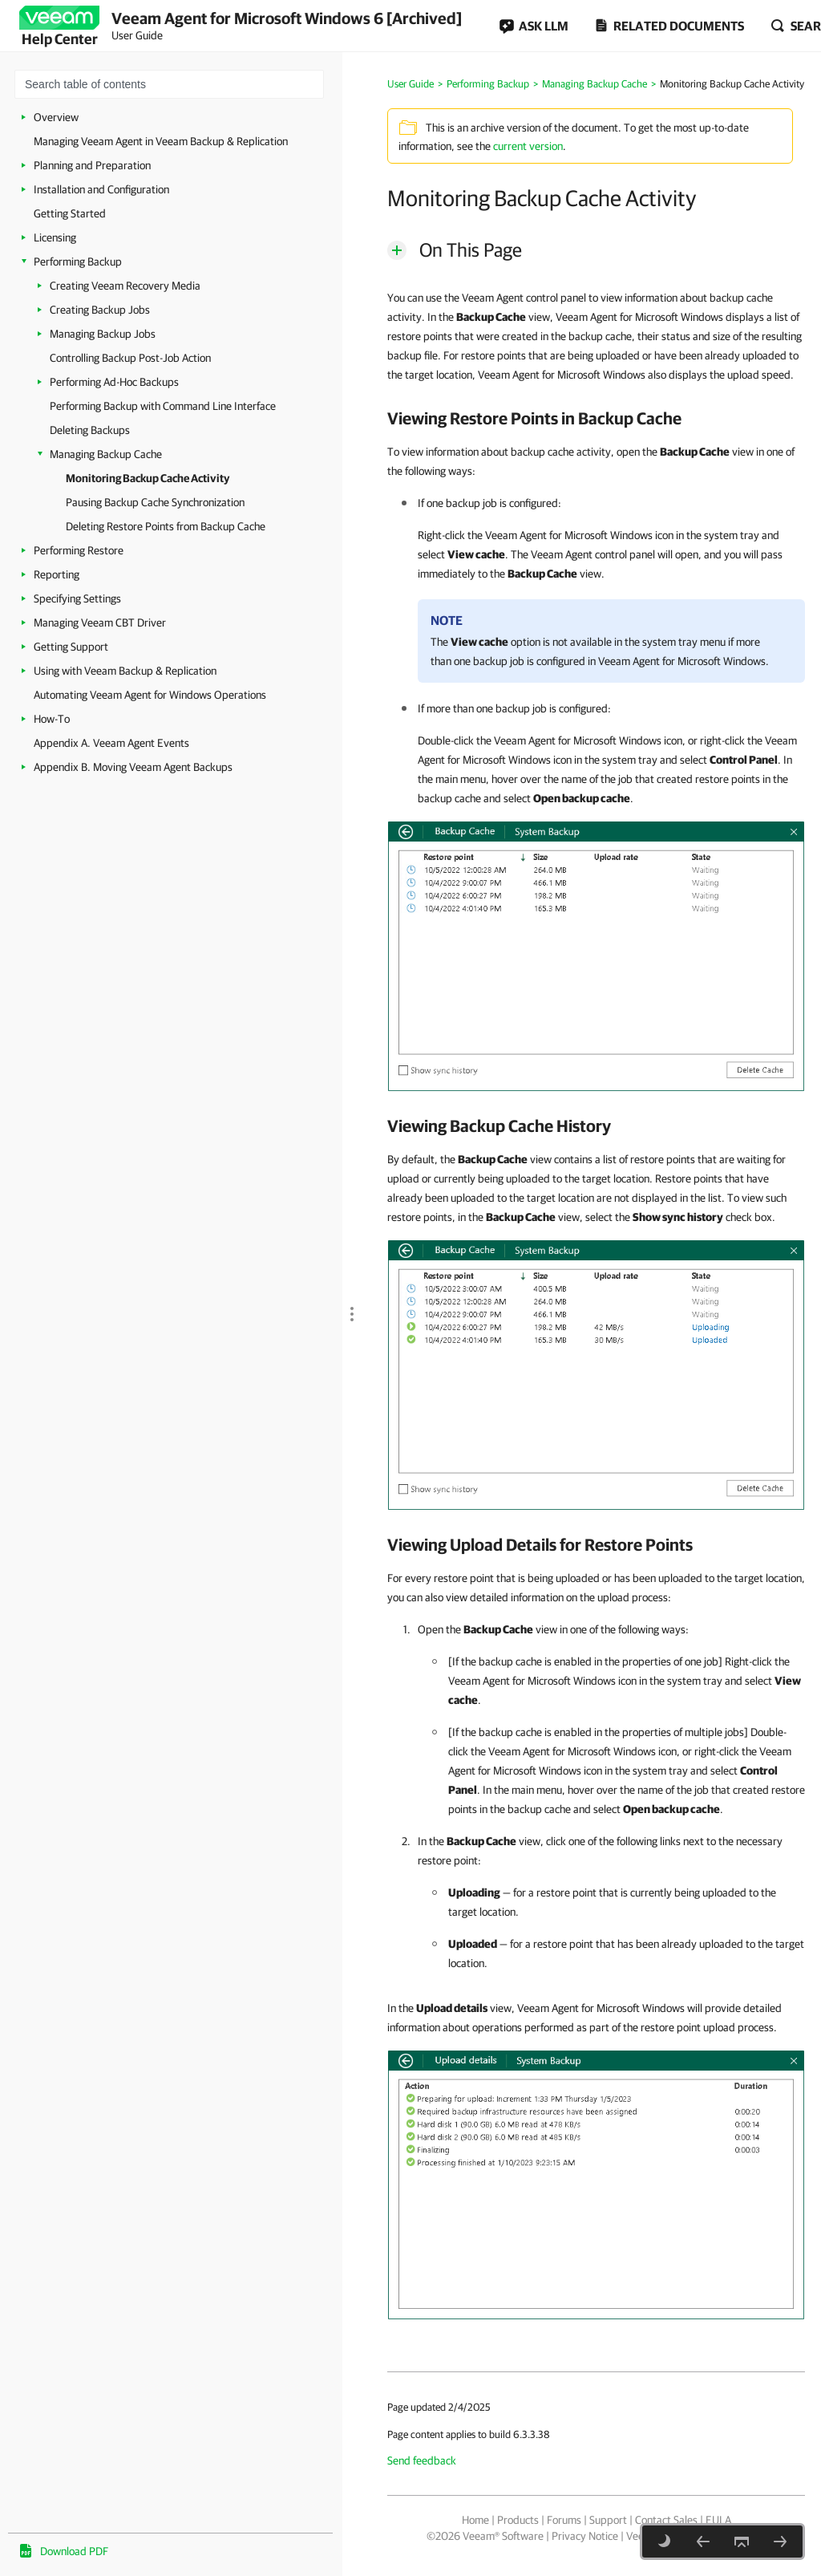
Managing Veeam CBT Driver (100, 622)
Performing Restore (78, 550)
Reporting (56, 574)
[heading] (596, 418)
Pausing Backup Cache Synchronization (155, 502)
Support (608, 2519)
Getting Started (70, 213)
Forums (564, 2519)
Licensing (55, 237)
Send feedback (421, 2460)
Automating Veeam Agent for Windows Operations (150, 694)
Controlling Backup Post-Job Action (130, 357)
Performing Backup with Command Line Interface (163, 406)
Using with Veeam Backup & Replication (125, 670)
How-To (52, 718)
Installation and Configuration (101, 189)
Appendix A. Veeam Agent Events (111, 742)
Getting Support (71, 646)
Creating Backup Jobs (100, 309)
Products (518, 2519)
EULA (718, 2519)
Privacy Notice (585, 2535)
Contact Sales (666, 2519)
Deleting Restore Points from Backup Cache (165, 526)
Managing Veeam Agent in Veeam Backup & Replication (161, 141)
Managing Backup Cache (106, 454)
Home (475, 2519)
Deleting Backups (90, 430)
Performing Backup (78, 261)
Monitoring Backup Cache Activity (147, 478)
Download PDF (74, 2551)
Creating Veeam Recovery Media (125, 285)
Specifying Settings (77, 598)
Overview (56, 117)
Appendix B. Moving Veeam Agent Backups (133, 767)
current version (528, 146)
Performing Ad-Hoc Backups (114, 381)
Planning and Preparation (92, 165)
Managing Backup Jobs (103, 333)
